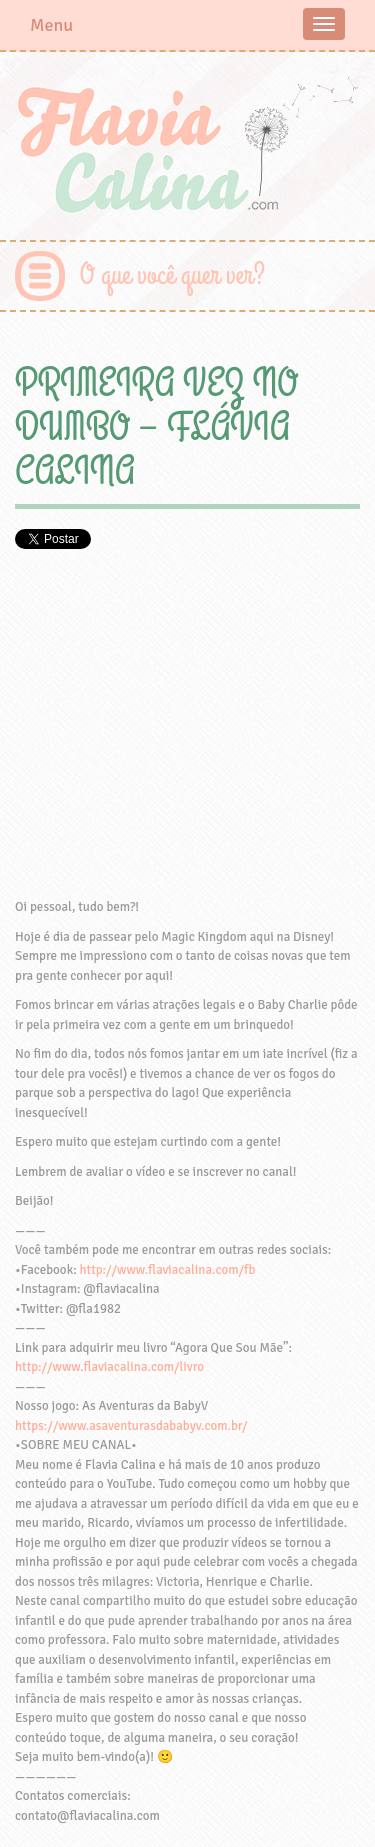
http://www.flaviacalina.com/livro (109, 1367)
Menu (51, 25)
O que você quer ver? (172, 275)
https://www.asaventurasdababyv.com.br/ (131, 1426)
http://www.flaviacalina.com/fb (168, 1270)
